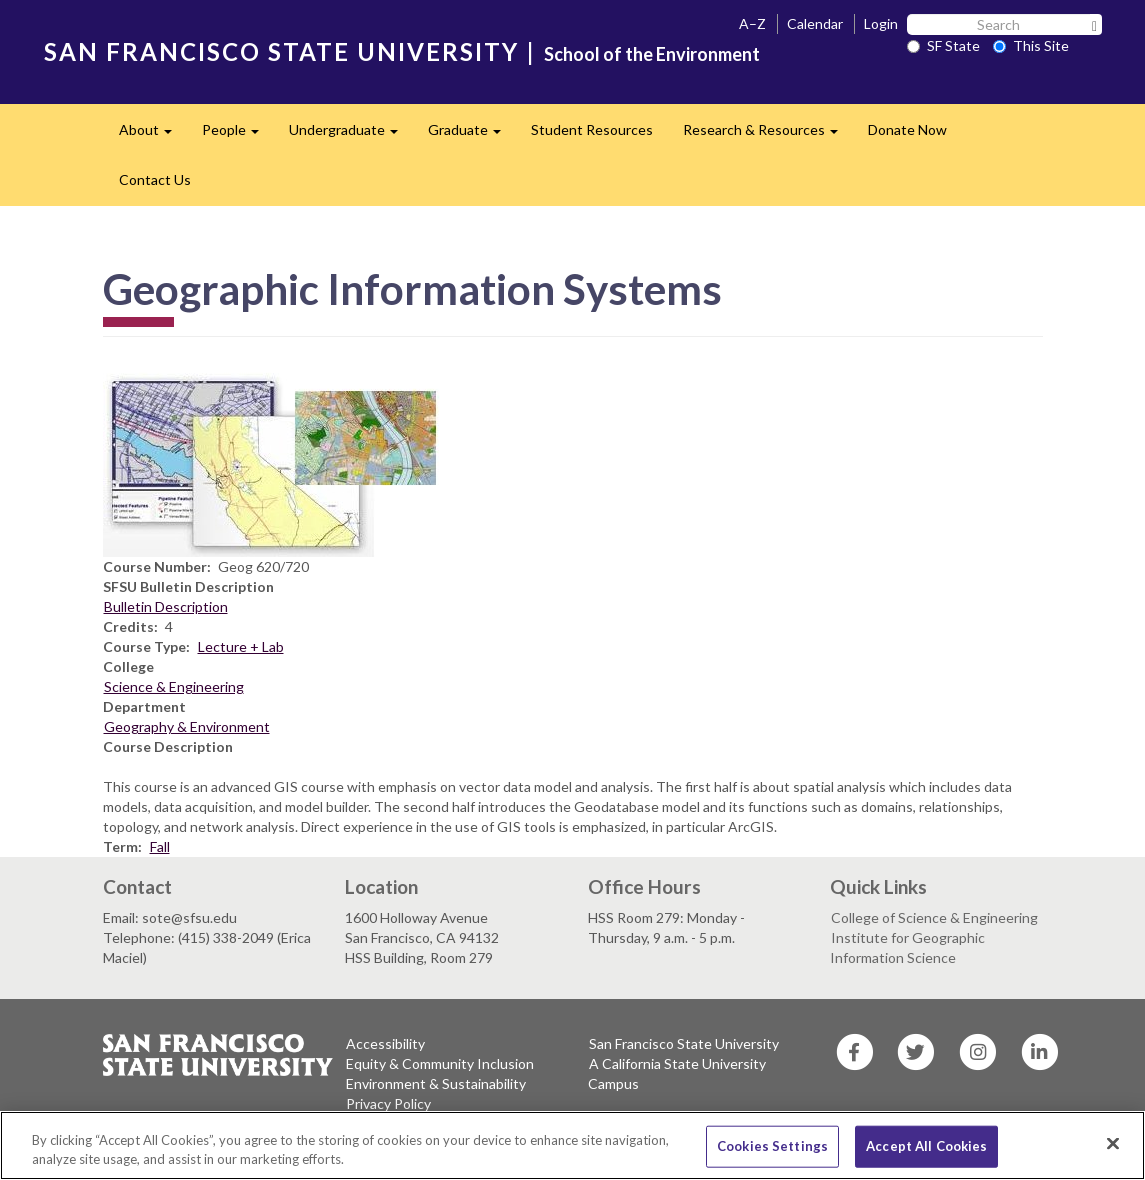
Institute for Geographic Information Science (907, 947)
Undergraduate (351, 135)
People (238, 135)
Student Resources (592, 129)
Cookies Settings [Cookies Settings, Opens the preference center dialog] (772, 1146)
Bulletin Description (166, 606)
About (153, 135)
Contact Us (155, 179)
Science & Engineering (174, 686)
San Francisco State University (684, 1043)
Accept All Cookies (926, 1146)
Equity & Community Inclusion (440, 1063)
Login (881, 23)
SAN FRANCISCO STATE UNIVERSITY (281, 51)
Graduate (472, 135)
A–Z (752, 23)
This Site (1031, 45)
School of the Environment (652, 54)
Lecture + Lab (241, 646)
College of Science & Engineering (934, 917)
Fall (160, 846)
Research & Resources (768, 135)
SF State (943, 45)
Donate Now (907, 129)
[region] (572, 1145)
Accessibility (385, 1043)
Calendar (815, 23)
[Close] (1113, 1144)
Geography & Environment (187, 726)
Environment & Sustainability (436, 1083)
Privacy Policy (388, 1103)
